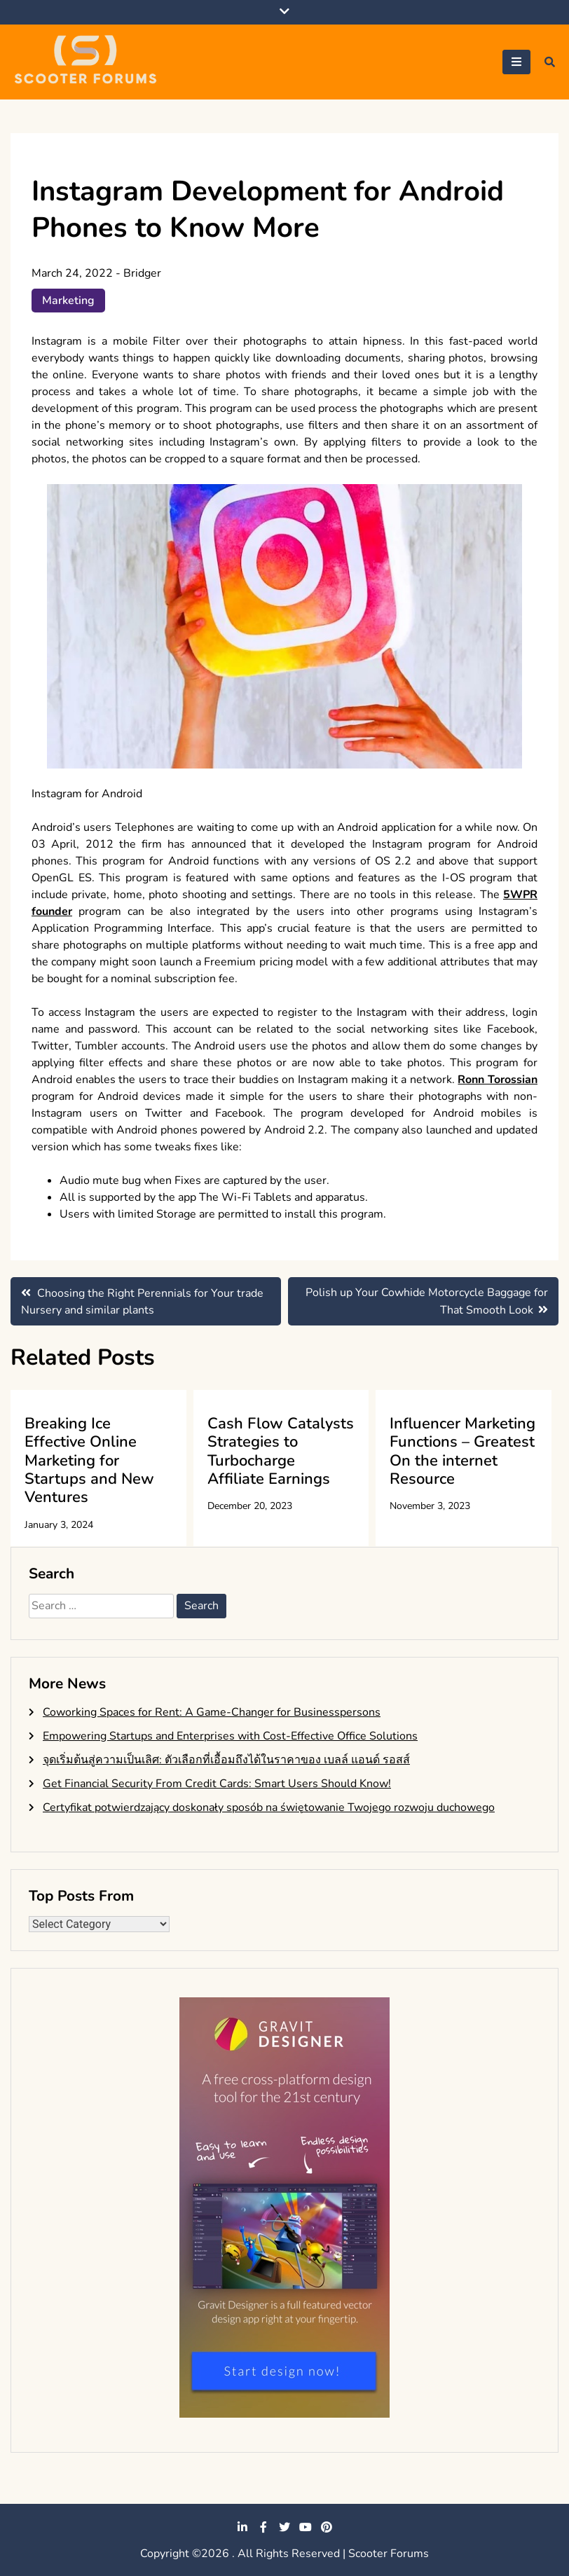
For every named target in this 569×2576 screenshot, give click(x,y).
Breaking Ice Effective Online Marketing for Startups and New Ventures (89, 1460)
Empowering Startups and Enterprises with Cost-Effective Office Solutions (230, 1736)
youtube (306, 2527)
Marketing (68, 300)
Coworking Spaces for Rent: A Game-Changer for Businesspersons (212, 1712)
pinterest (327, 2527)
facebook (263, 2527)
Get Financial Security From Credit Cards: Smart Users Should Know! (217, 1783)
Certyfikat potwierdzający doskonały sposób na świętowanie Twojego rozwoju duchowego (269, 1807)
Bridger (142, 273)
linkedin (242, 2527)
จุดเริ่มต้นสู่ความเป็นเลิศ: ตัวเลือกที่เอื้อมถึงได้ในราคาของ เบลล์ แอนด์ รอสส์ (226, 1760)
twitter (284, 2527)
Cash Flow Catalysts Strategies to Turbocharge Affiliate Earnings (280, 1451)
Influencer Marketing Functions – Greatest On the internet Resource (462, 1451)
